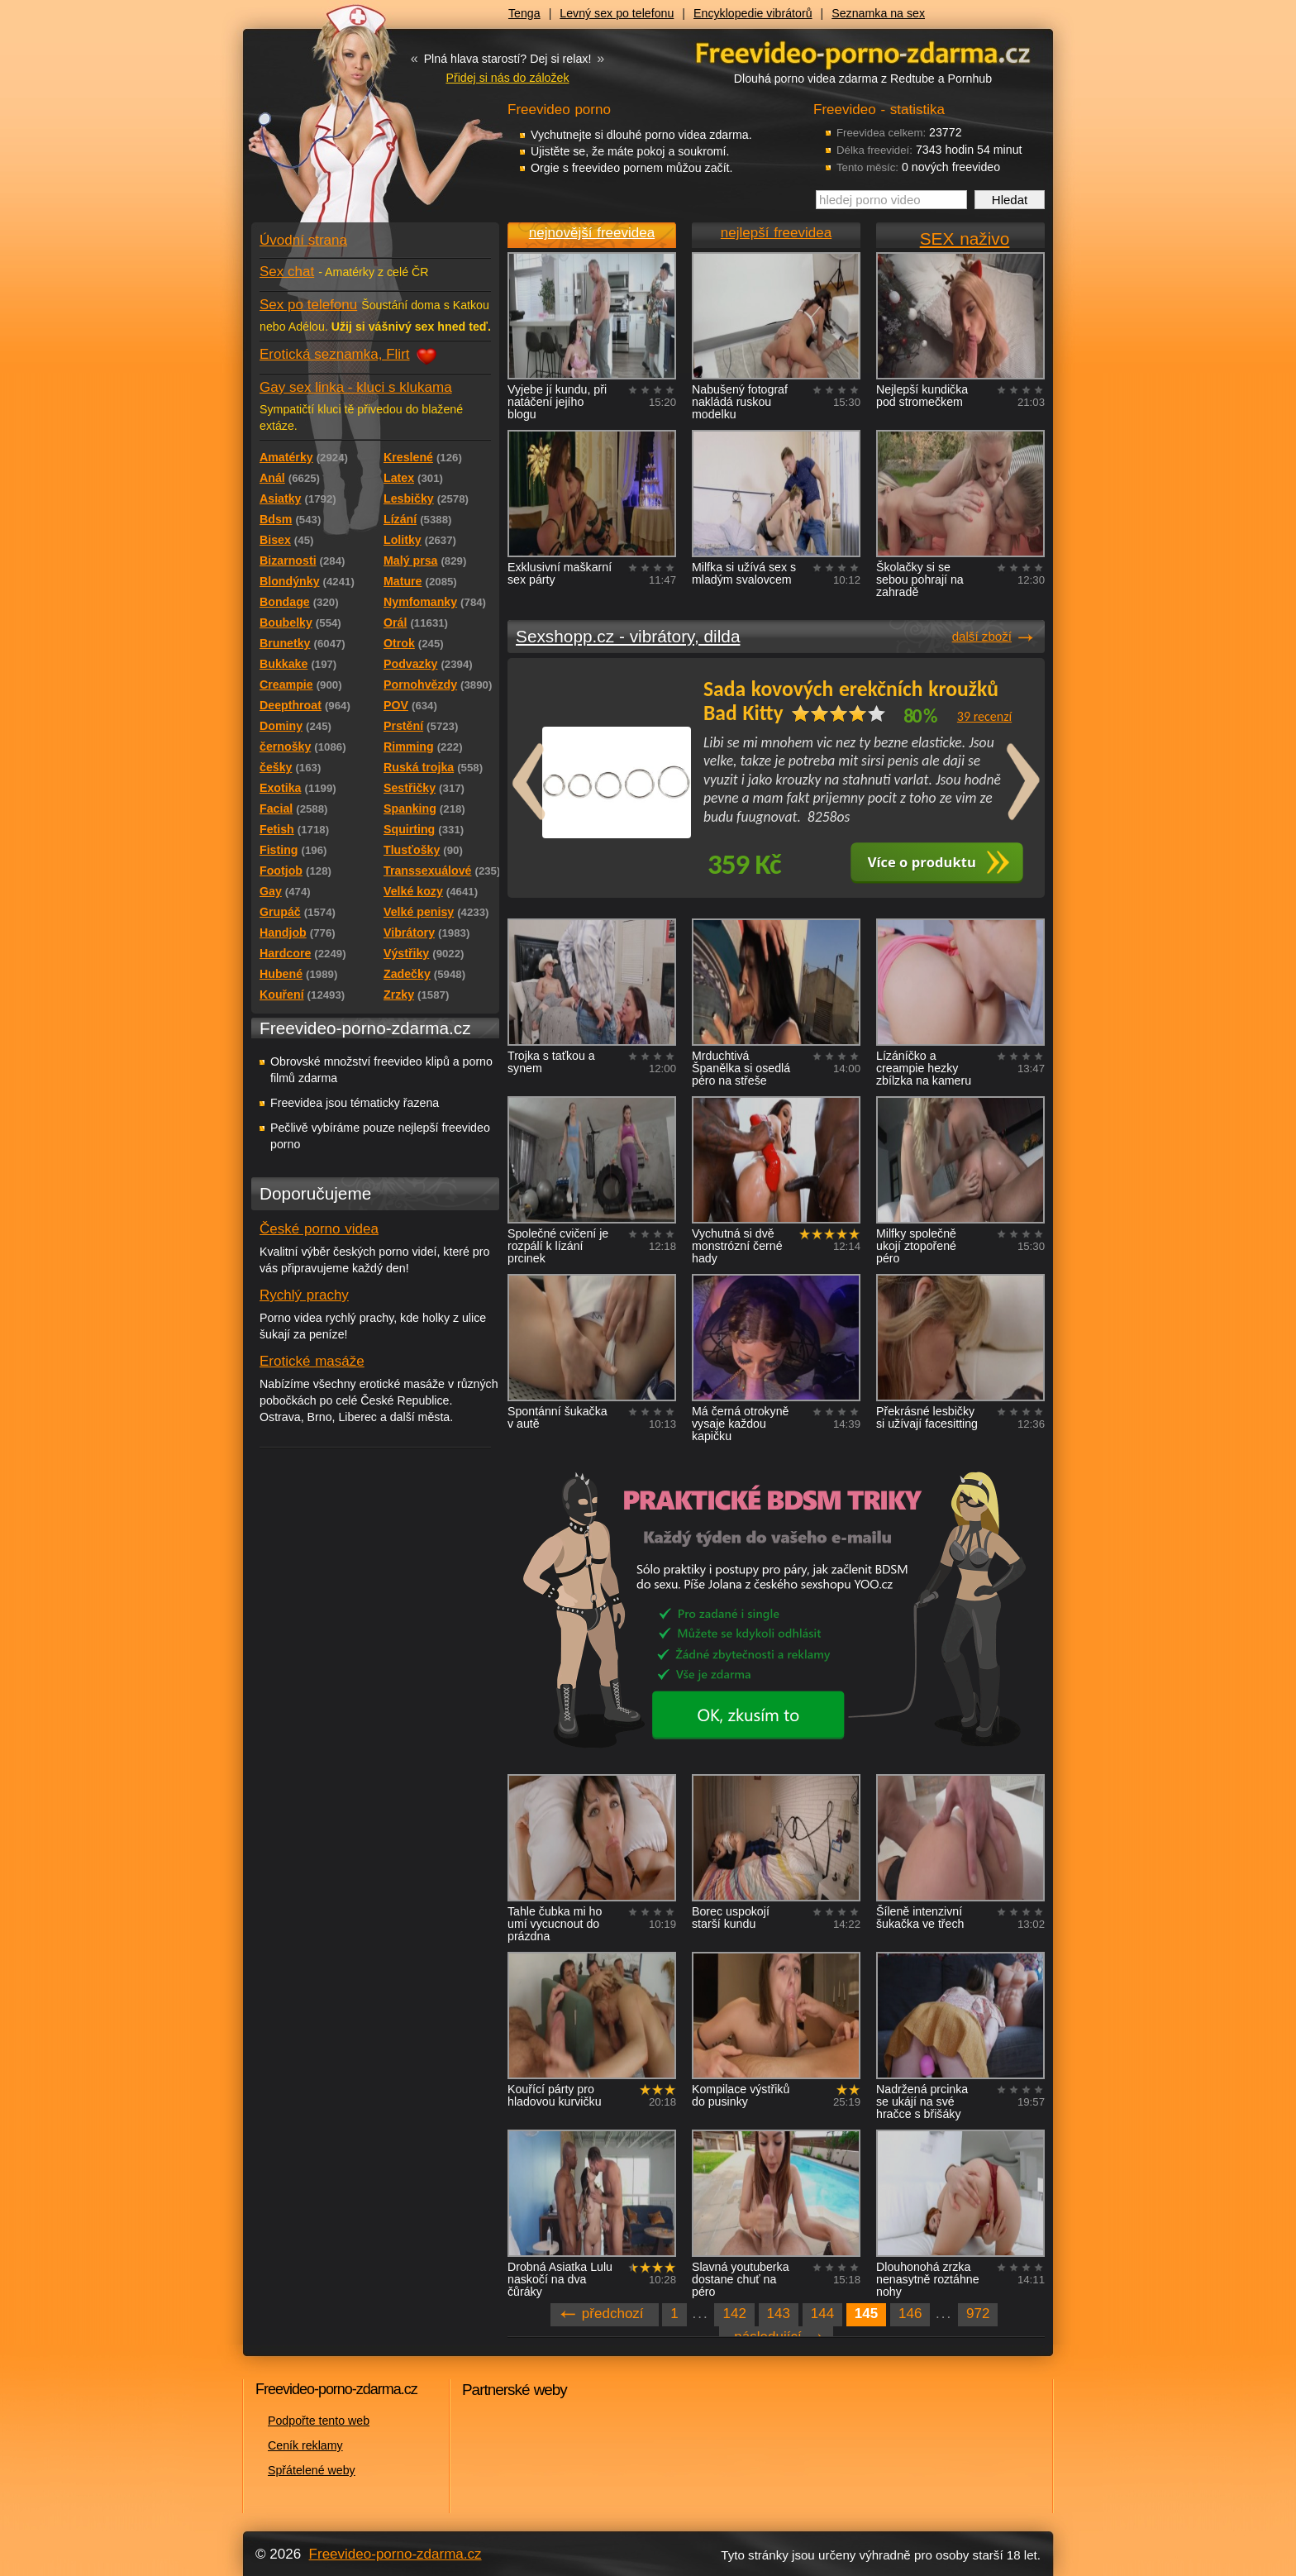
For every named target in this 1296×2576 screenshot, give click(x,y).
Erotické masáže (312, 1361)
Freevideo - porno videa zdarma (862, 52)
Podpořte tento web (318, 2420)
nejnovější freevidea (592, 233)
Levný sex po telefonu (617, 13)
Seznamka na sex (878, 13)
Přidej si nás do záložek (507, 77)
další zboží (982, 636)
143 (778, 2313)
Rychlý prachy (304, 1295)
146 (910, 2313)
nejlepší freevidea (776, 233)
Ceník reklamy (305, 2445)
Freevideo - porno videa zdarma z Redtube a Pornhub (342, 124)
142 (734, 2313)
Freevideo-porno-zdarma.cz (395, 2554)
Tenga (524, 13)
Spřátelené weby (311, 2470)
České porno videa (319, 1229)
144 (822, 2313)
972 (977, 2313)
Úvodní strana (303, 240)
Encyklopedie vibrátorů (752, 13)
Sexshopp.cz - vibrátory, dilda (628, 636)
